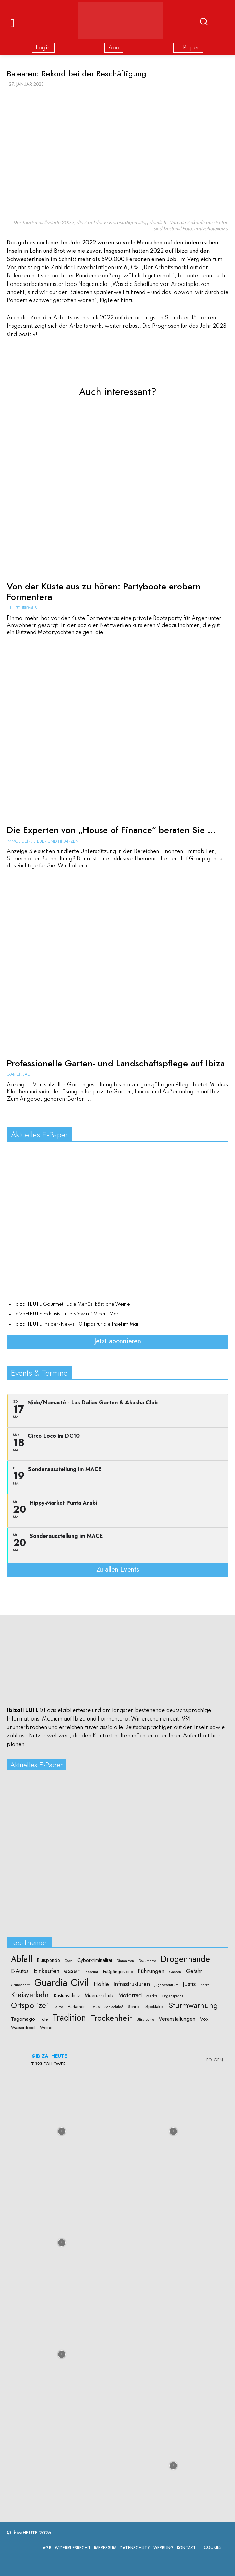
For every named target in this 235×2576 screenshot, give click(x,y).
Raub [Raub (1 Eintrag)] (96, 2007)
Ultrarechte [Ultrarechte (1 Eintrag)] (145, 2020)
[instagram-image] (62, 2131)
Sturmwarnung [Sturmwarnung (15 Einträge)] (193, 2005)
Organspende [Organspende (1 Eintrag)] (172, 1996)
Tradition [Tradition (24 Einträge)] (69, 2017)
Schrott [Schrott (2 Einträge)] (134, 2006)
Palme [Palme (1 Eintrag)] (58, 2007)
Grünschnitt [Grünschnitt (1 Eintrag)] (20, 1985)
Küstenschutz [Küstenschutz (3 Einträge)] (67, 1995)
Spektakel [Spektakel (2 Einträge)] (154, 2006)
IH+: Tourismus (22, 608)
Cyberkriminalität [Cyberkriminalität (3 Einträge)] (94, 1960)
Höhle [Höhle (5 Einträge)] (101, 1984)
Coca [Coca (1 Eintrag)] (69, 1961)
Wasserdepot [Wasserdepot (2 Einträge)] (23, 2027)
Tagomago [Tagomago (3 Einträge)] (23, 2019)
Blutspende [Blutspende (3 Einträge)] (48, 1960)
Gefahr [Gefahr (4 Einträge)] (194, 1971)
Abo (113, 48)
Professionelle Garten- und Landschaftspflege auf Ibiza (116, 1063)
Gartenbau (18, 1074)
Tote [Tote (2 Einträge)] (44, 2019)
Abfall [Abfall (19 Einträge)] (21, 1959)
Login (43, 48)
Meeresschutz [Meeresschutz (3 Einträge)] (99, 1995)
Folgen (214, 2060)
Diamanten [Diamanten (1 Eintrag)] (125, 1961)
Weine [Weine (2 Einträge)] (46, 2027)
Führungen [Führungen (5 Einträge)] (151, 1971)
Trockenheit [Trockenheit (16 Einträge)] (111, 2018)
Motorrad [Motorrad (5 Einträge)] (130, 1995)
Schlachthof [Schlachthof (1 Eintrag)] (113, 2007)
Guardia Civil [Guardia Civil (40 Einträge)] (61, 1983)
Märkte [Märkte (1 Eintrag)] (151, 1996)
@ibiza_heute (49, 2056)
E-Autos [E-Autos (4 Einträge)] (20, 1971)
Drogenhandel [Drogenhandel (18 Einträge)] (186, 1959)
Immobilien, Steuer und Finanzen (43, 841)
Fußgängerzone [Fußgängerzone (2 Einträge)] (118, 1971)
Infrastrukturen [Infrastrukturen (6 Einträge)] (132, 1984)
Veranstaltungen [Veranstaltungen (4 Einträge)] (177, 2018)
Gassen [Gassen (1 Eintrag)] (175, 1972)
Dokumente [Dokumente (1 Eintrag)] (147, 1961)
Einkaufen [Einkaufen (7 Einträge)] (46, 1971)
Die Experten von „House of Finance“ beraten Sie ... (111, 830)
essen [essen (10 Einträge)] (72, 1970)
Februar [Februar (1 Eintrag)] (92, 1972)
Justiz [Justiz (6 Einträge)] (189, 1984)
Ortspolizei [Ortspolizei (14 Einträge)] (29, 2005)
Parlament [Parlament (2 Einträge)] (77, 2006)
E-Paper (188, 48)
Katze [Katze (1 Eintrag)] (205, 1985)
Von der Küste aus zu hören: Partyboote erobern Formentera (104, 591)
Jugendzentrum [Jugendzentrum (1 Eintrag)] (166, 1985)
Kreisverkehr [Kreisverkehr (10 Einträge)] (30, 1994)
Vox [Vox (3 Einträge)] (204, 2019)
